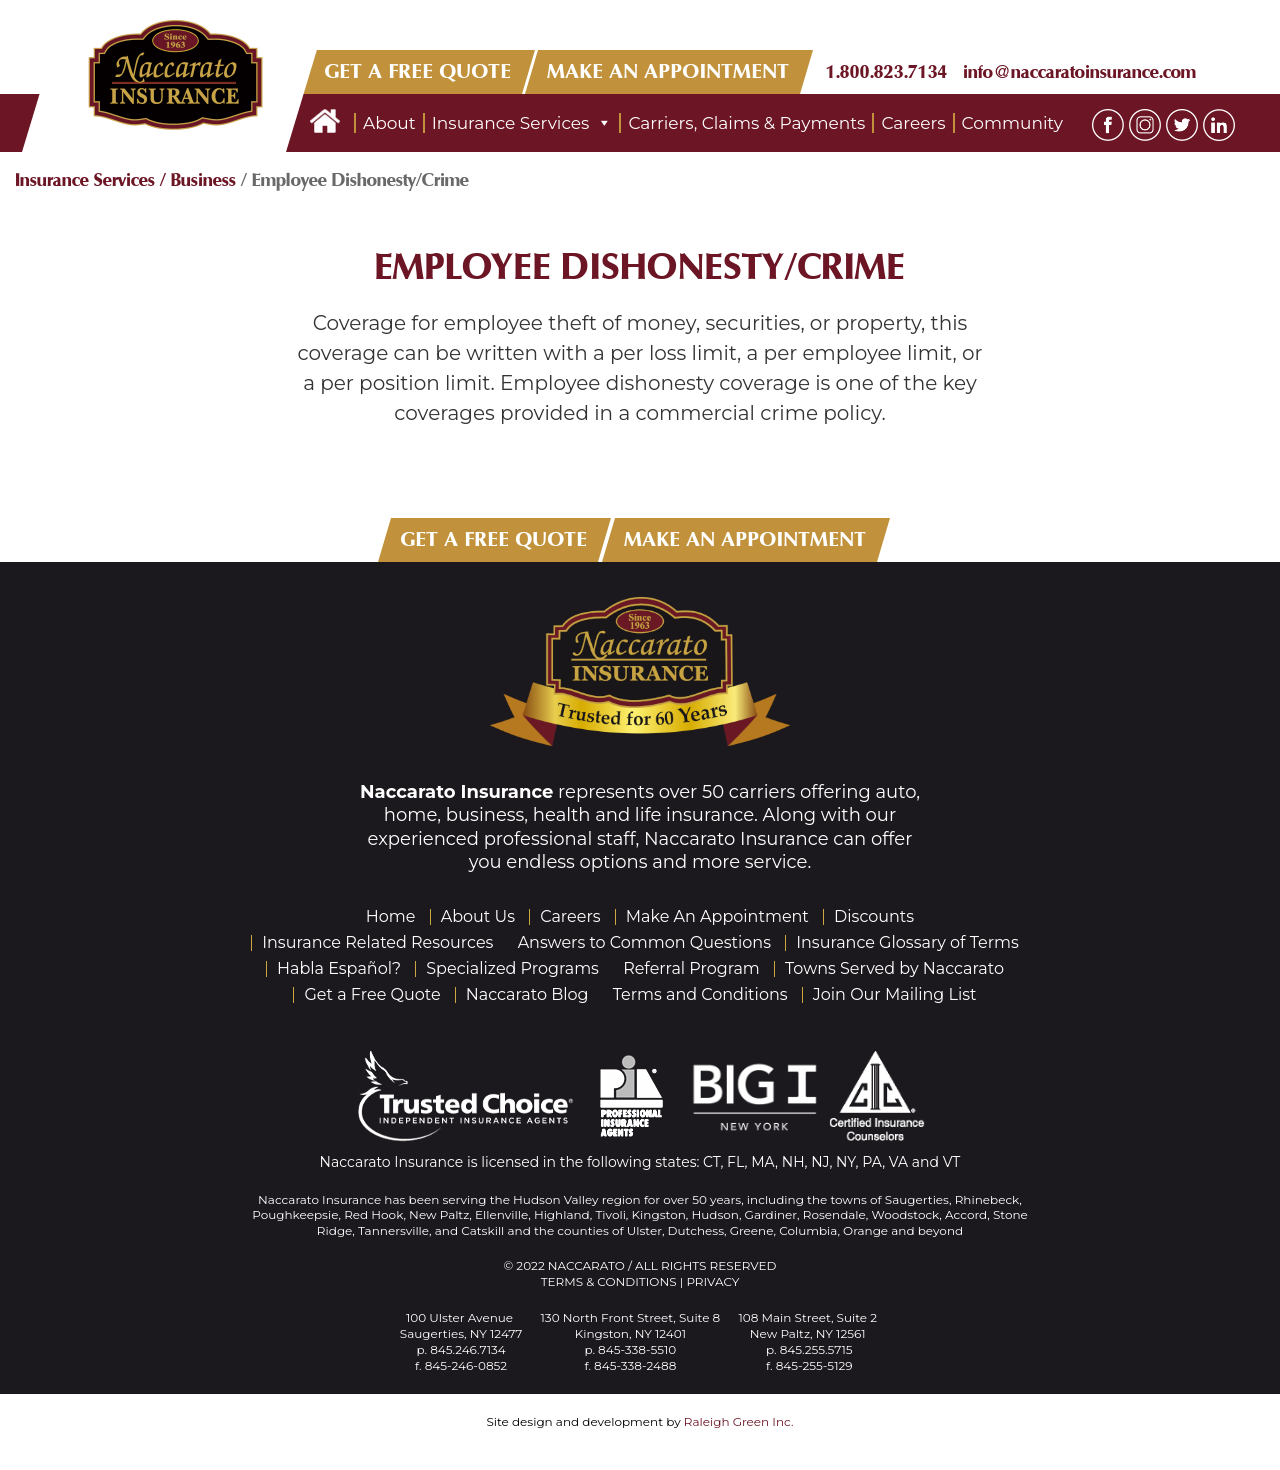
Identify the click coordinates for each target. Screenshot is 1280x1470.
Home (391, 916)
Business (203, 180)
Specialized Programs (512, 968)
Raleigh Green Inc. (739, 1421)
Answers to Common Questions (644, 942)
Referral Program (691, 968)
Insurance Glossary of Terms (907, 942)
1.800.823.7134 (887, 72)
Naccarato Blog (527, 994)
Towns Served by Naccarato (894, 968)
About (389, 123)
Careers (913, 123)
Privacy (712, 1281)
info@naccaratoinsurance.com (1079, 72)
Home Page (325, 123)
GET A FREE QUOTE (418, 71)
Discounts (874, 916)
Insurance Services (522, 123)
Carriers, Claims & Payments (746, 123)
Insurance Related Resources (377, 942)
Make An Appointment (717, 916)
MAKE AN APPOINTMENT (669, 71)
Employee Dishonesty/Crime (640, 267)
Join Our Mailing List (895, 994)
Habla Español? (339, 968)
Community (1012, 123)
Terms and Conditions (700, 994)
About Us (478, 916)
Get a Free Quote (372, 994)
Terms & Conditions (609, 1281)
